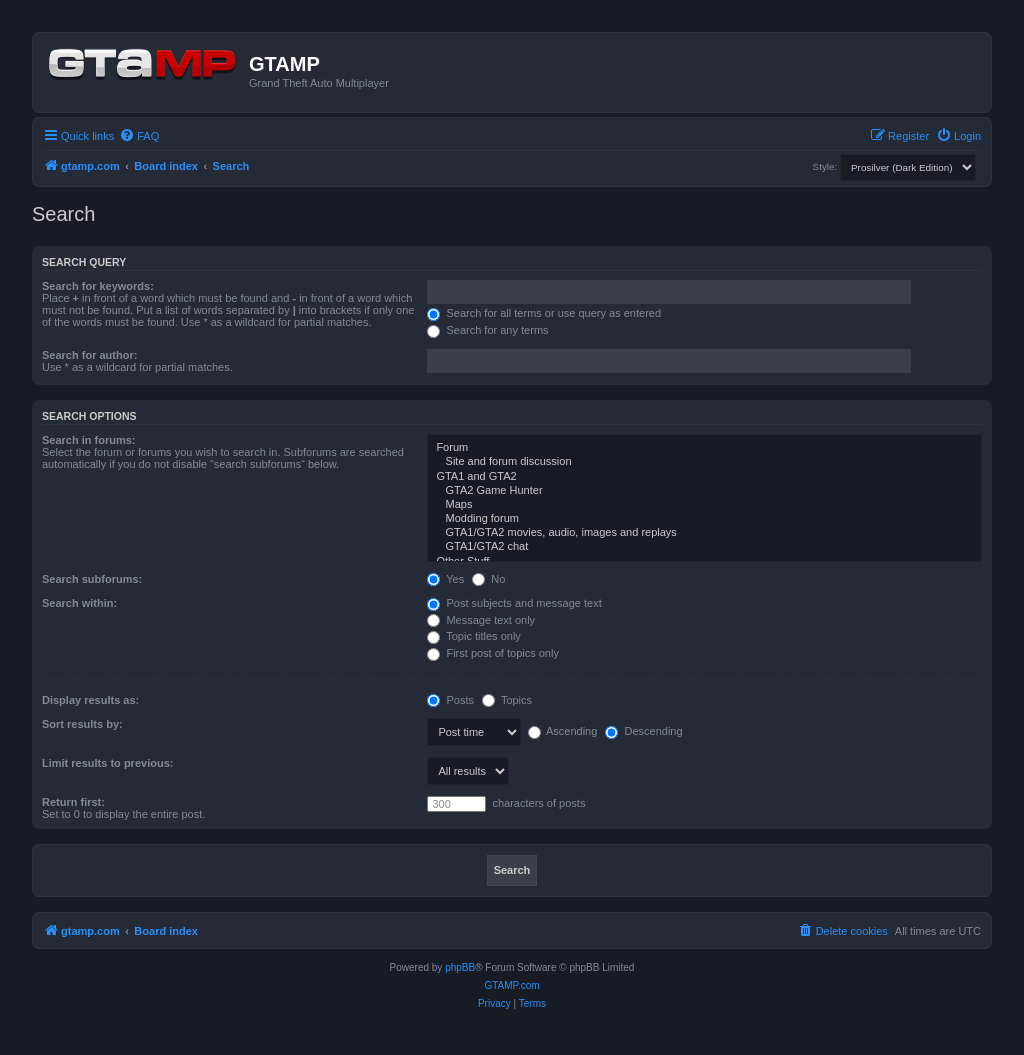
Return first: (73, 802)
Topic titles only (473, 636)
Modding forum (704, 519)
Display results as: (90, 700)
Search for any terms (487, 330)
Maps (704, 505)
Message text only (481, 620)
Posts (450, 700)
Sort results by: (82, 724)
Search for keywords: (98, 286)
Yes (445, 579)
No (488, 579)
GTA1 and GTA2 (704, 477)
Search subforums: (92, 579)
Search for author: (89, 355)
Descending (643, 731)
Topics (507, 700)
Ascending (563, 731)
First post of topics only (493, 653)
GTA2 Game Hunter (704, 491)
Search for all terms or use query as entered (544, 313)
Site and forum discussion (704, 462)
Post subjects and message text (514, 603)
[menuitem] (139, 136)
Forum (704, 448)
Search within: (79, 603)
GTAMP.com (511, 985)
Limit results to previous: (107, 763)
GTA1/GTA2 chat (704, 547)
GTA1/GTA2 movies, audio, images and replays (704, 533)
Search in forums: (89, 440)
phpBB (460, 967)
